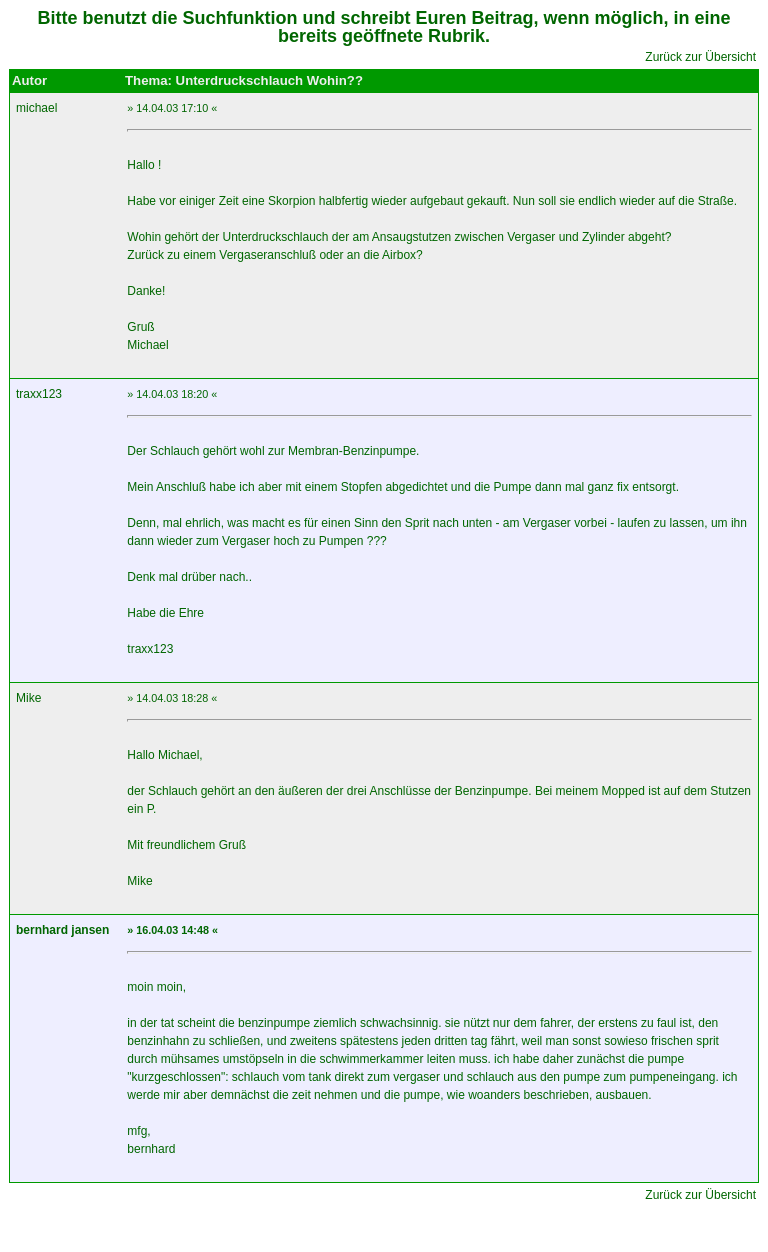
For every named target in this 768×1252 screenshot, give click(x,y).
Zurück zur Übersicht (700, 57)
